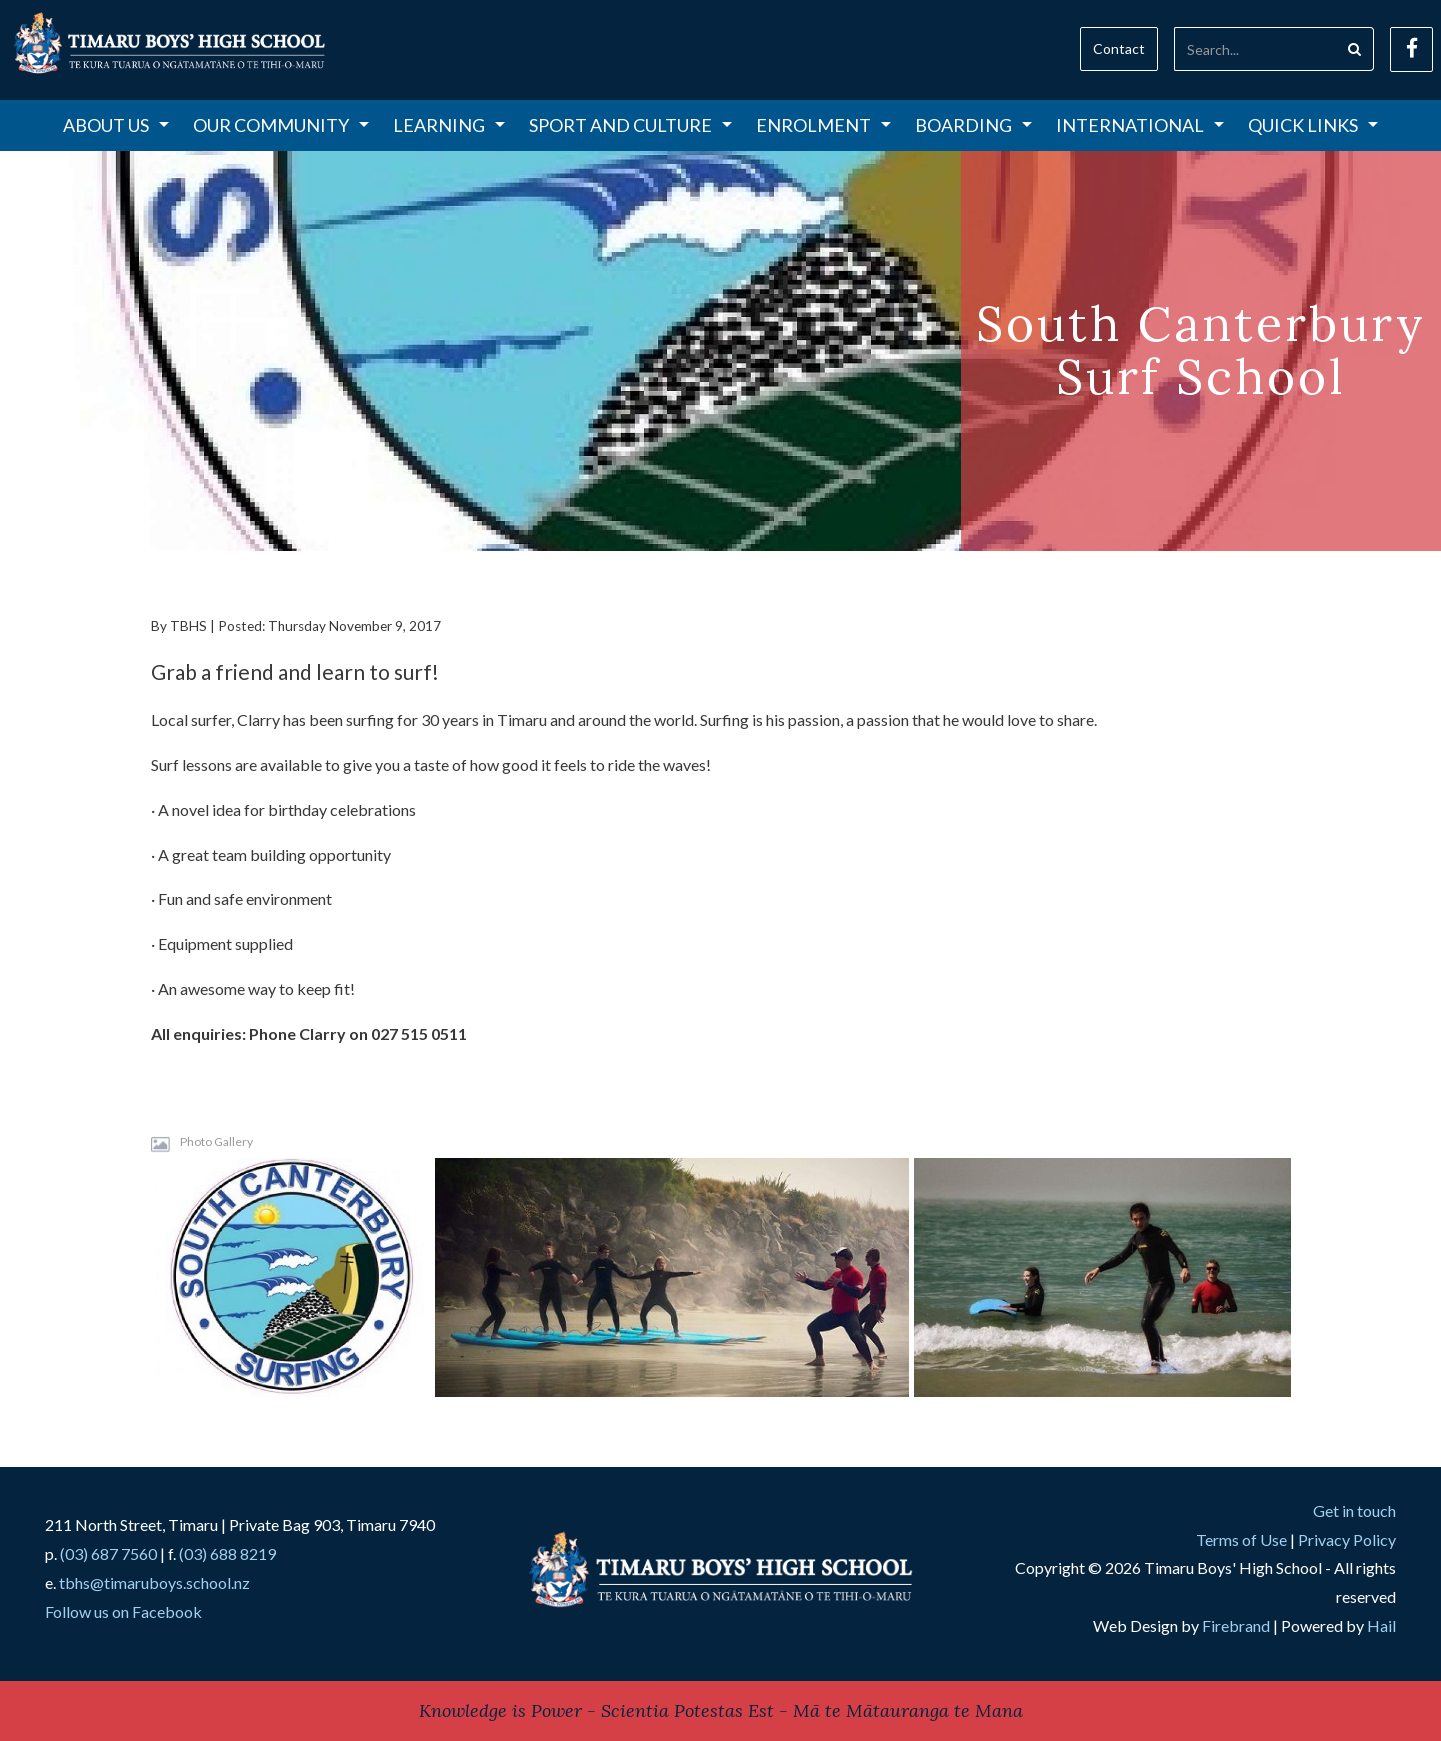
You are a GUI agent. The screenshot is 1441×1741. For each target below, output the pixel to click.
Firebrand (1236, 1625)
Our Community (281, 125)
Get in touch (1354, 1510)
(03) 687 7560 (108, 1553)
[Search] (1255, 49)
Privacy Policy (1347, 1539)
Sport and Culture (630, 125)
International (1140, 125)
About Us (116, 125)
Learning (449, 125)
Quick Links (1313, 125)
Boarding (973, 125)
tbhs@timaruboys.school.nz (154, 1582)
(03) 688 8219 (227, 1553)
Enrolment (823, 125)
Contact (1119, 48)
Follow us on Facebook (123, 1611)
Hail (1381, 1625)
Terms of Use (1241, 1539)
